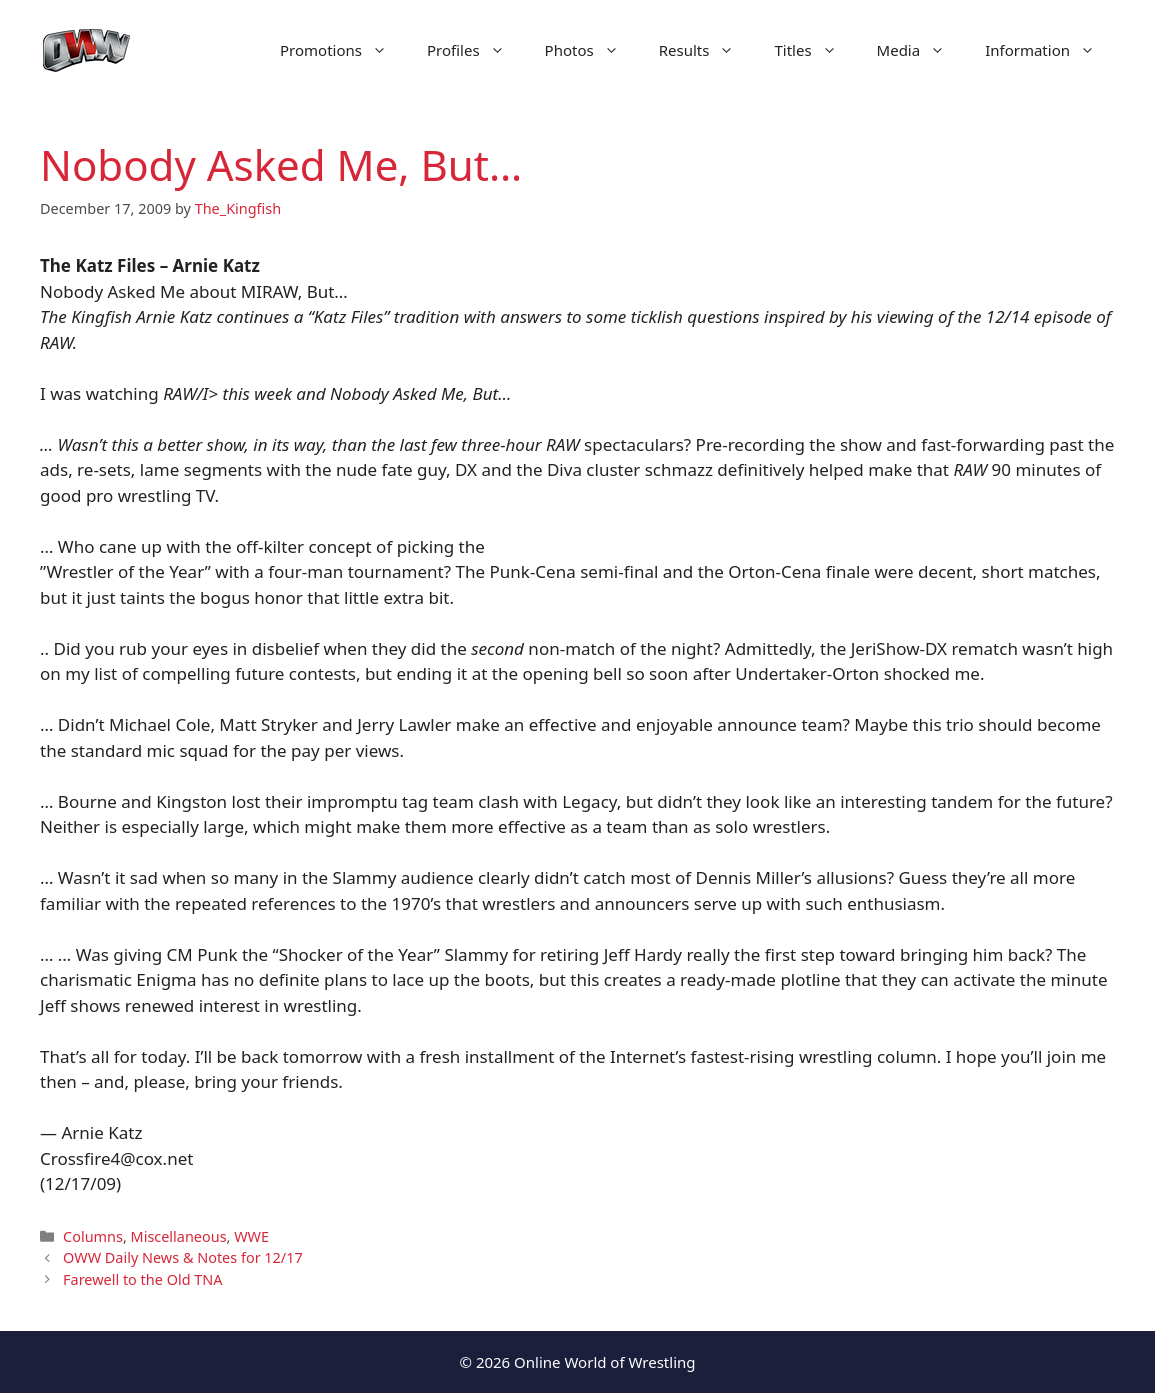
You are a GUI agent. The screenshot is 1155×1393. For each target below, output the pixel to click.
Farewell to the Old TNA (142, 1279)
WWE (251, 1236)
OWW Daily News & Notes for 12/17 (183, 1257)
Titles (815, 50)
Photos (592, 50)
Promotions (343, 50)
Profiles (476, 50)
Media (921, 50)
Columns (93, 1236)
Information (1050, 50)
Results (707, 50)
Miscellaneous (179, 1236)
